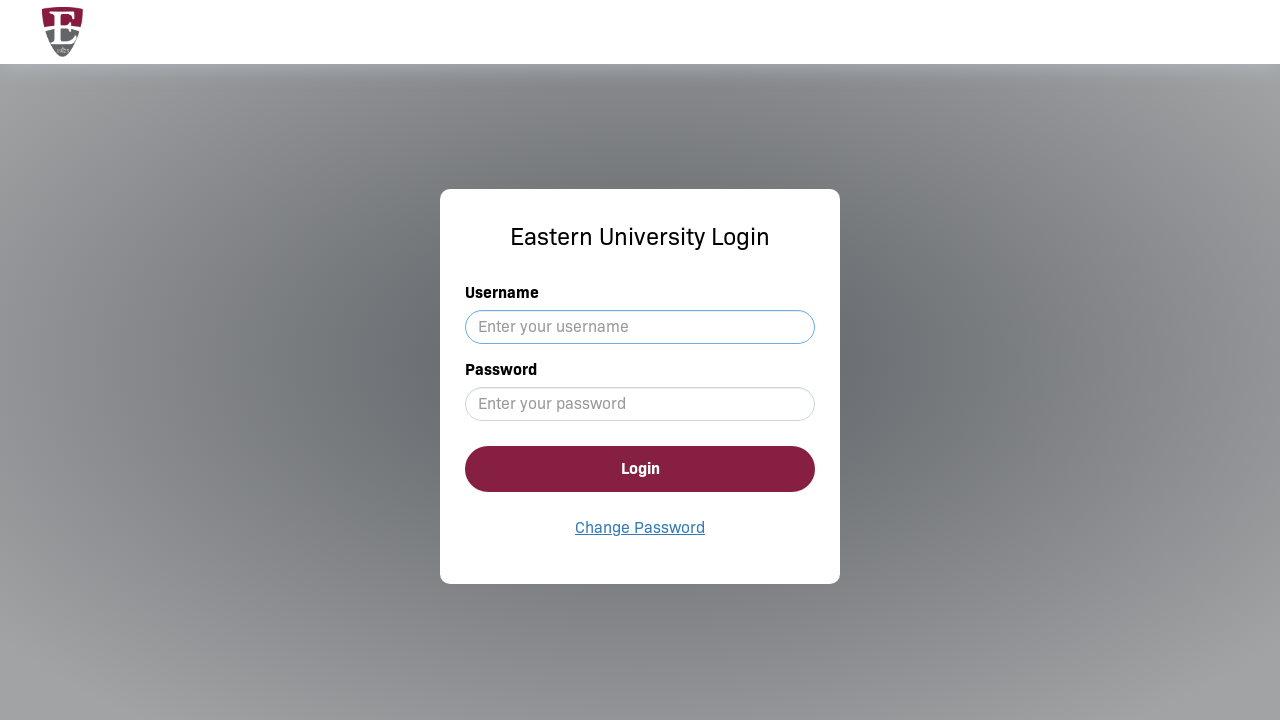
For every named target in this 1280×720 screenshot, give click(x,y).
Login (640, 468)
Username (502, 292)
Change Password (640, 527)
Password (501, 369)
